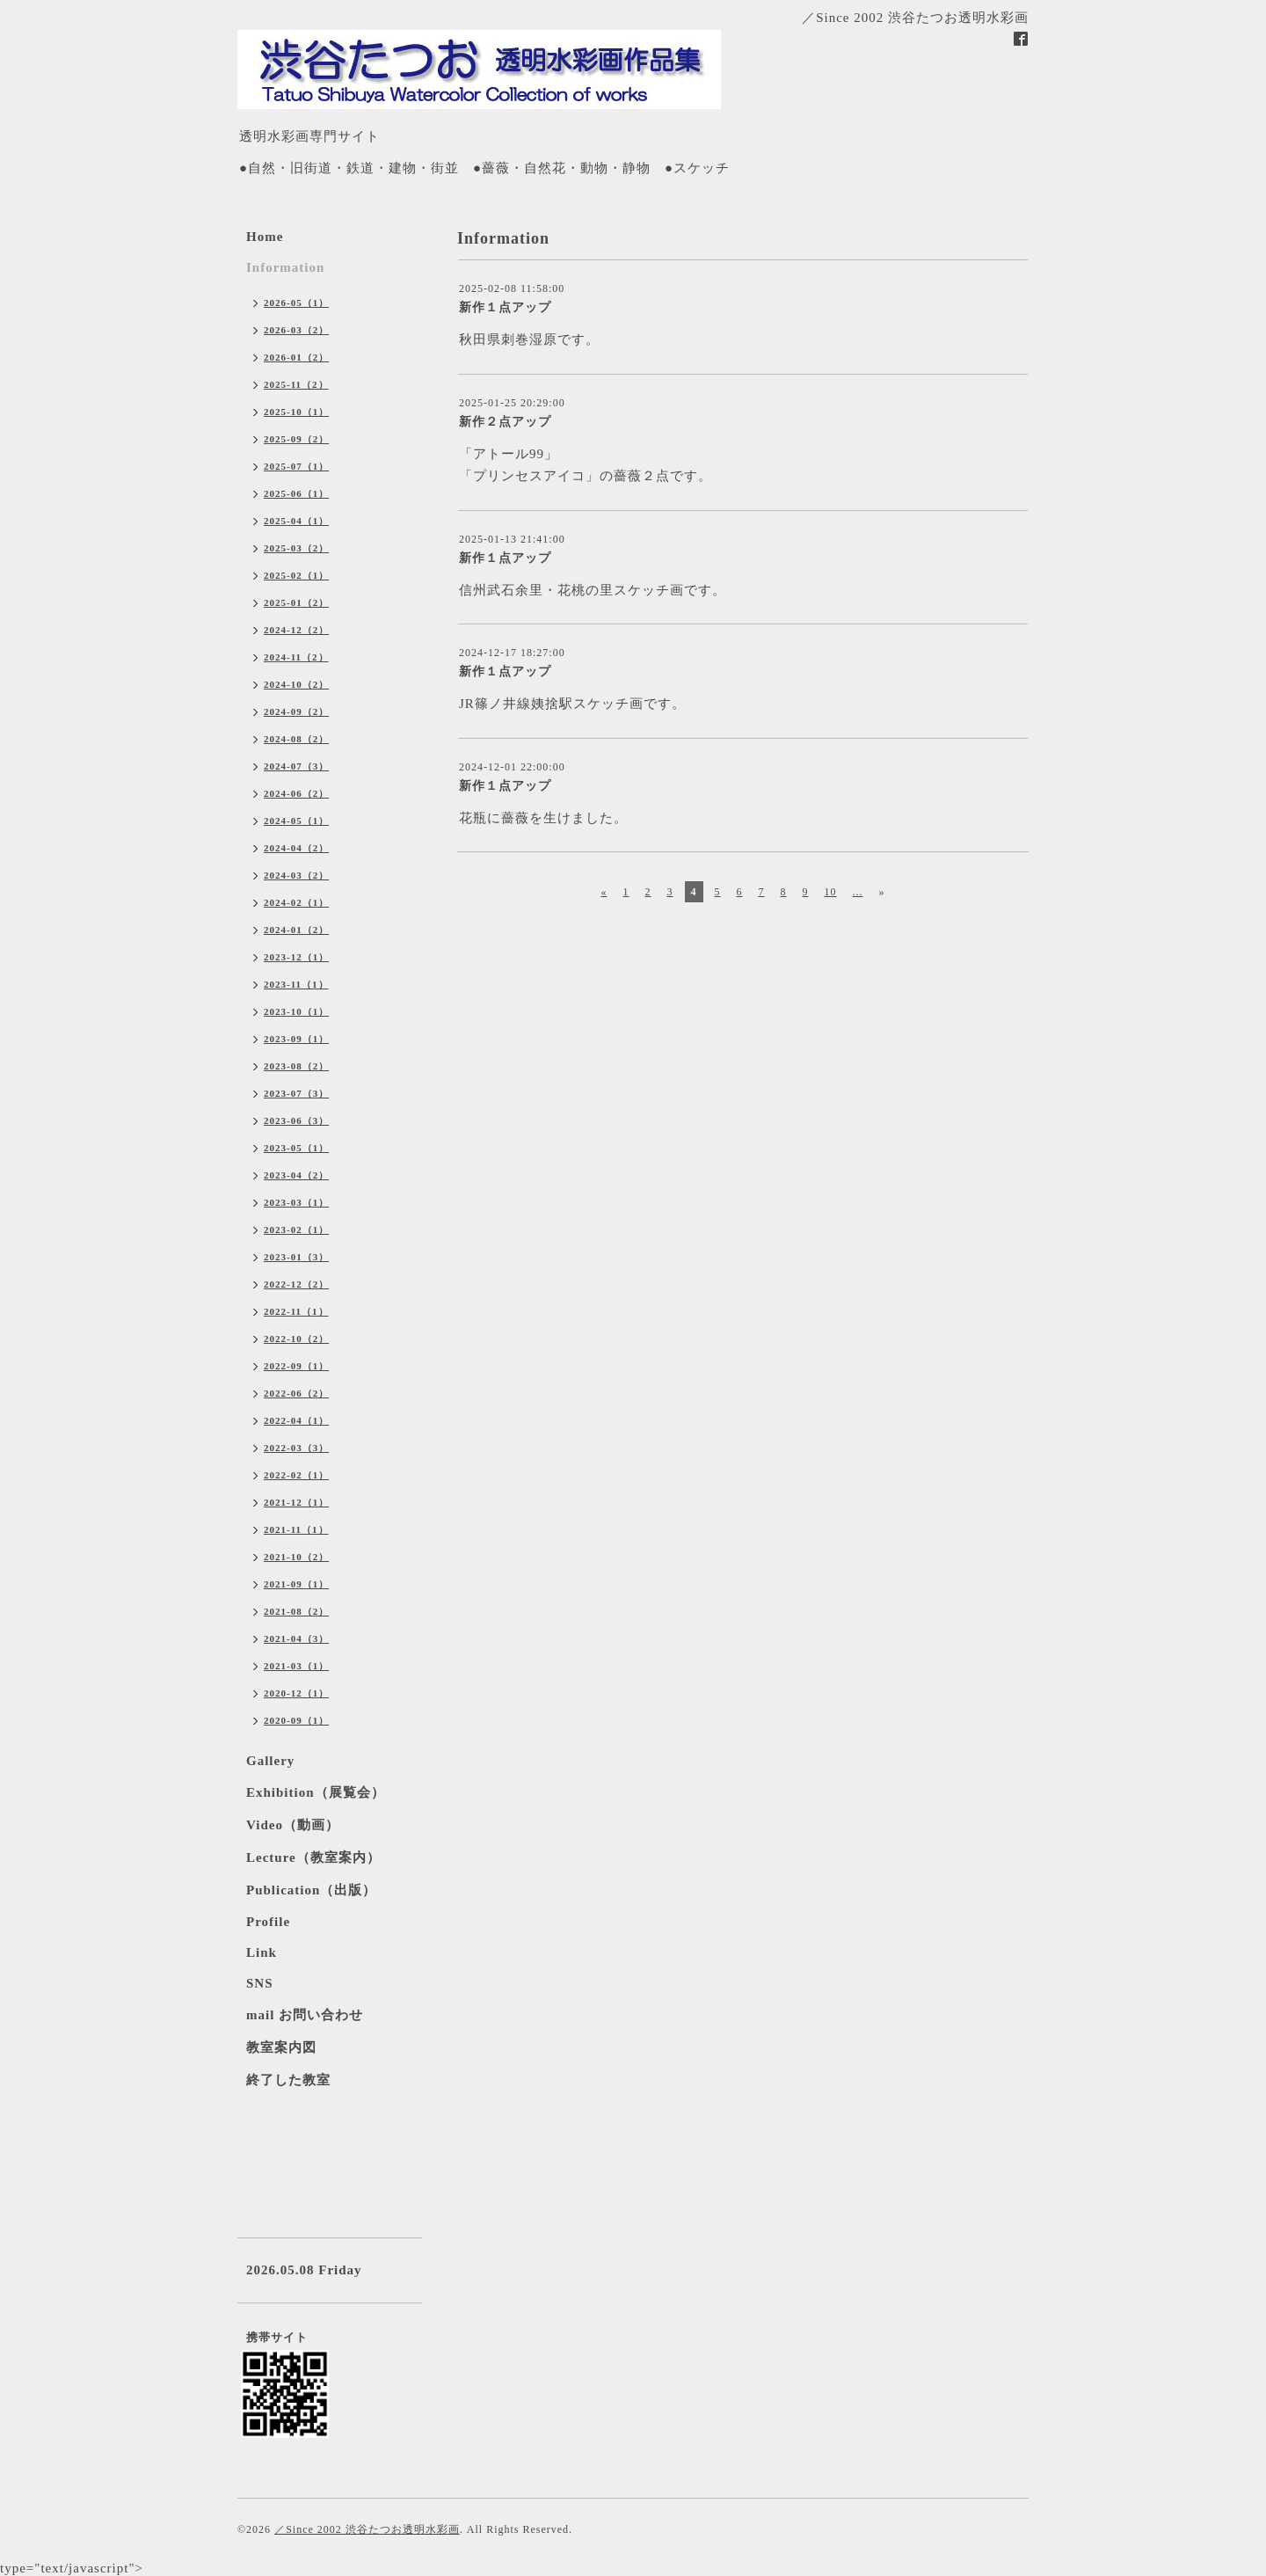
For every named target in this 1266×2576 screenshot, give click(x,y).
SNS (259, 1983)
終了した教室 (288, 2080)
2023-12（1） (296, 957)
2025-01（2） (296, 602)
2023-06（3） (296, 1120)
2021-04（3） (296, 1638)
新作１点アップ (505, 307)
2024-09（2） (296, 711)
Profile (268, 1922)
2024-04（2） (296, 848)
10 (831, 892)
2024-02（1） (296, 902)
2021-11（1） (296, 1529)
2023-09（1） (296, 1038)
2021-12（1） (296, 1502)
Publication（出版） (311, 1890)
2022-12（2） (296, 1284)
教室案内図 (281, 2047)
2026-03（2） (296, 330)
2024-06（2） (296, 793)
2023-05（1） (296, 1147)
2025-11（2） (296, 384)
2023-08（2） (296, 1066)
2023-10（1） (296, 1011)
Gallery (270, 1761)
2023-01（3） (296, 1257)
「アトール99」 (508, 454)
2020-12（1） (296, 1693)
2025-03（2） (296, 548)
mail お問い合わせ (304, 2015)
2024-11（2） (296, 657)
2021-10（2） (296, 1556)
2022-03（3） (296, 1447)
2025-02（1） (296, 575)
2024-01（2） (296, 929)
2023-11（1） (296, 984)
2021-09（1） (296, 1584)
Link (261, 1952)
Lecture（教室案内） (313, 1857)
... (858, 892)
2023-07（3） (296, 1093)
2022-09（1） (296, 1366)
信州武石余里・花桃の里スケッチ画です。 (592, 590)
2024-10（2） (296, 684)
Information (285, 267)
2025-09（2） (296, 439)
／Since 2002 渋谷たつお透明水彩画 (367, 2529)
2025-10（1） (296, 411)
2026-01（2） (296, 357)
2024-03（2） (296, 875)
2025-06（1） (296, 493)
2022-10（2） (296, 1338)
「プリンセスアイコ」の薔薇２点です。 (585, 476)
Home (264, 237)
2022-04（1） (296, 1420)
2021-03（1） (296, 1665)
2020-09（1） (296, 1720)
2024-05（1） (296, 820)
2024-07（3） (296, 766)
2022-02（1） (296, 1475)
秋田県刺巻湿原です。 (529, 339)
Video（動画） (292, 1825)
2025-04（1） (296, 520)
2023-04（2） (296, 1175)
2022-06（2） (296, 1393)
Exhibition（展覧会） (315, 1792)
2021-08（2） (296, 1611)
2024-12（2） (296, 629)
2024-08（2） (296, 738)
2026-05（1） (296, 302)
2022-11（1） (296, 1311)
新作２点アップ (505, 421)
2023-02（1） (296, 1229)
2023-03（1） (296, 1202)
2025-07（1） (296, 466)
